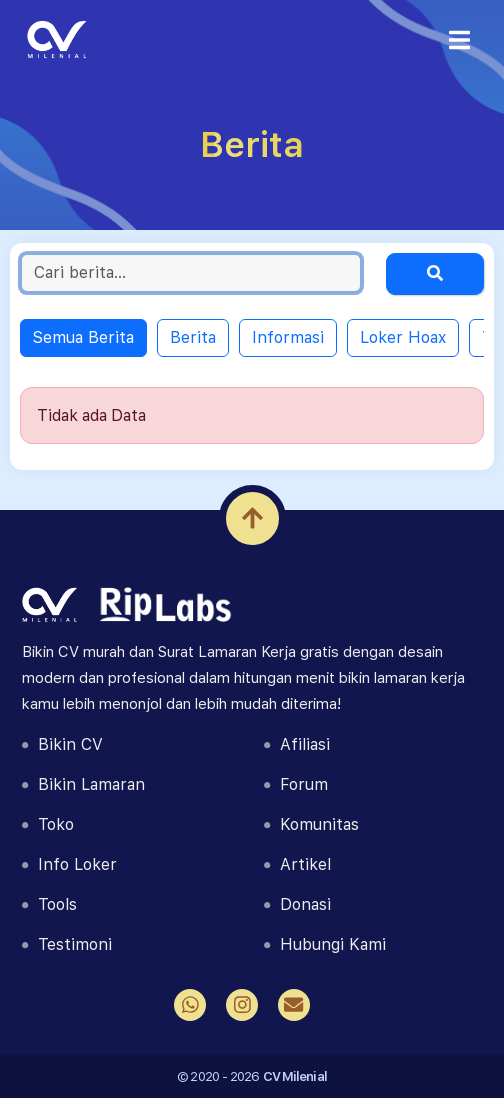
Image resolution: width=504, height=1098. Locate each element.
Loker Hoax (403, 337)
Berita (193, 337)
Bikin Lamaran (83, 784)
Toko (48, 824)
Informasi (288, 337)
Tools (49, 904)
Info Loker (69, 864)
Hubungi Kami (325, 944)
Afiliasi (297, 744)
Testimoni (67, 944)
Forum (296, 784)
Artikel (297, 864)
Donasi (297, 904)
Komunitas (311, 824)
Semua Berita (83, 337)
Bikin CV (62, 744)
